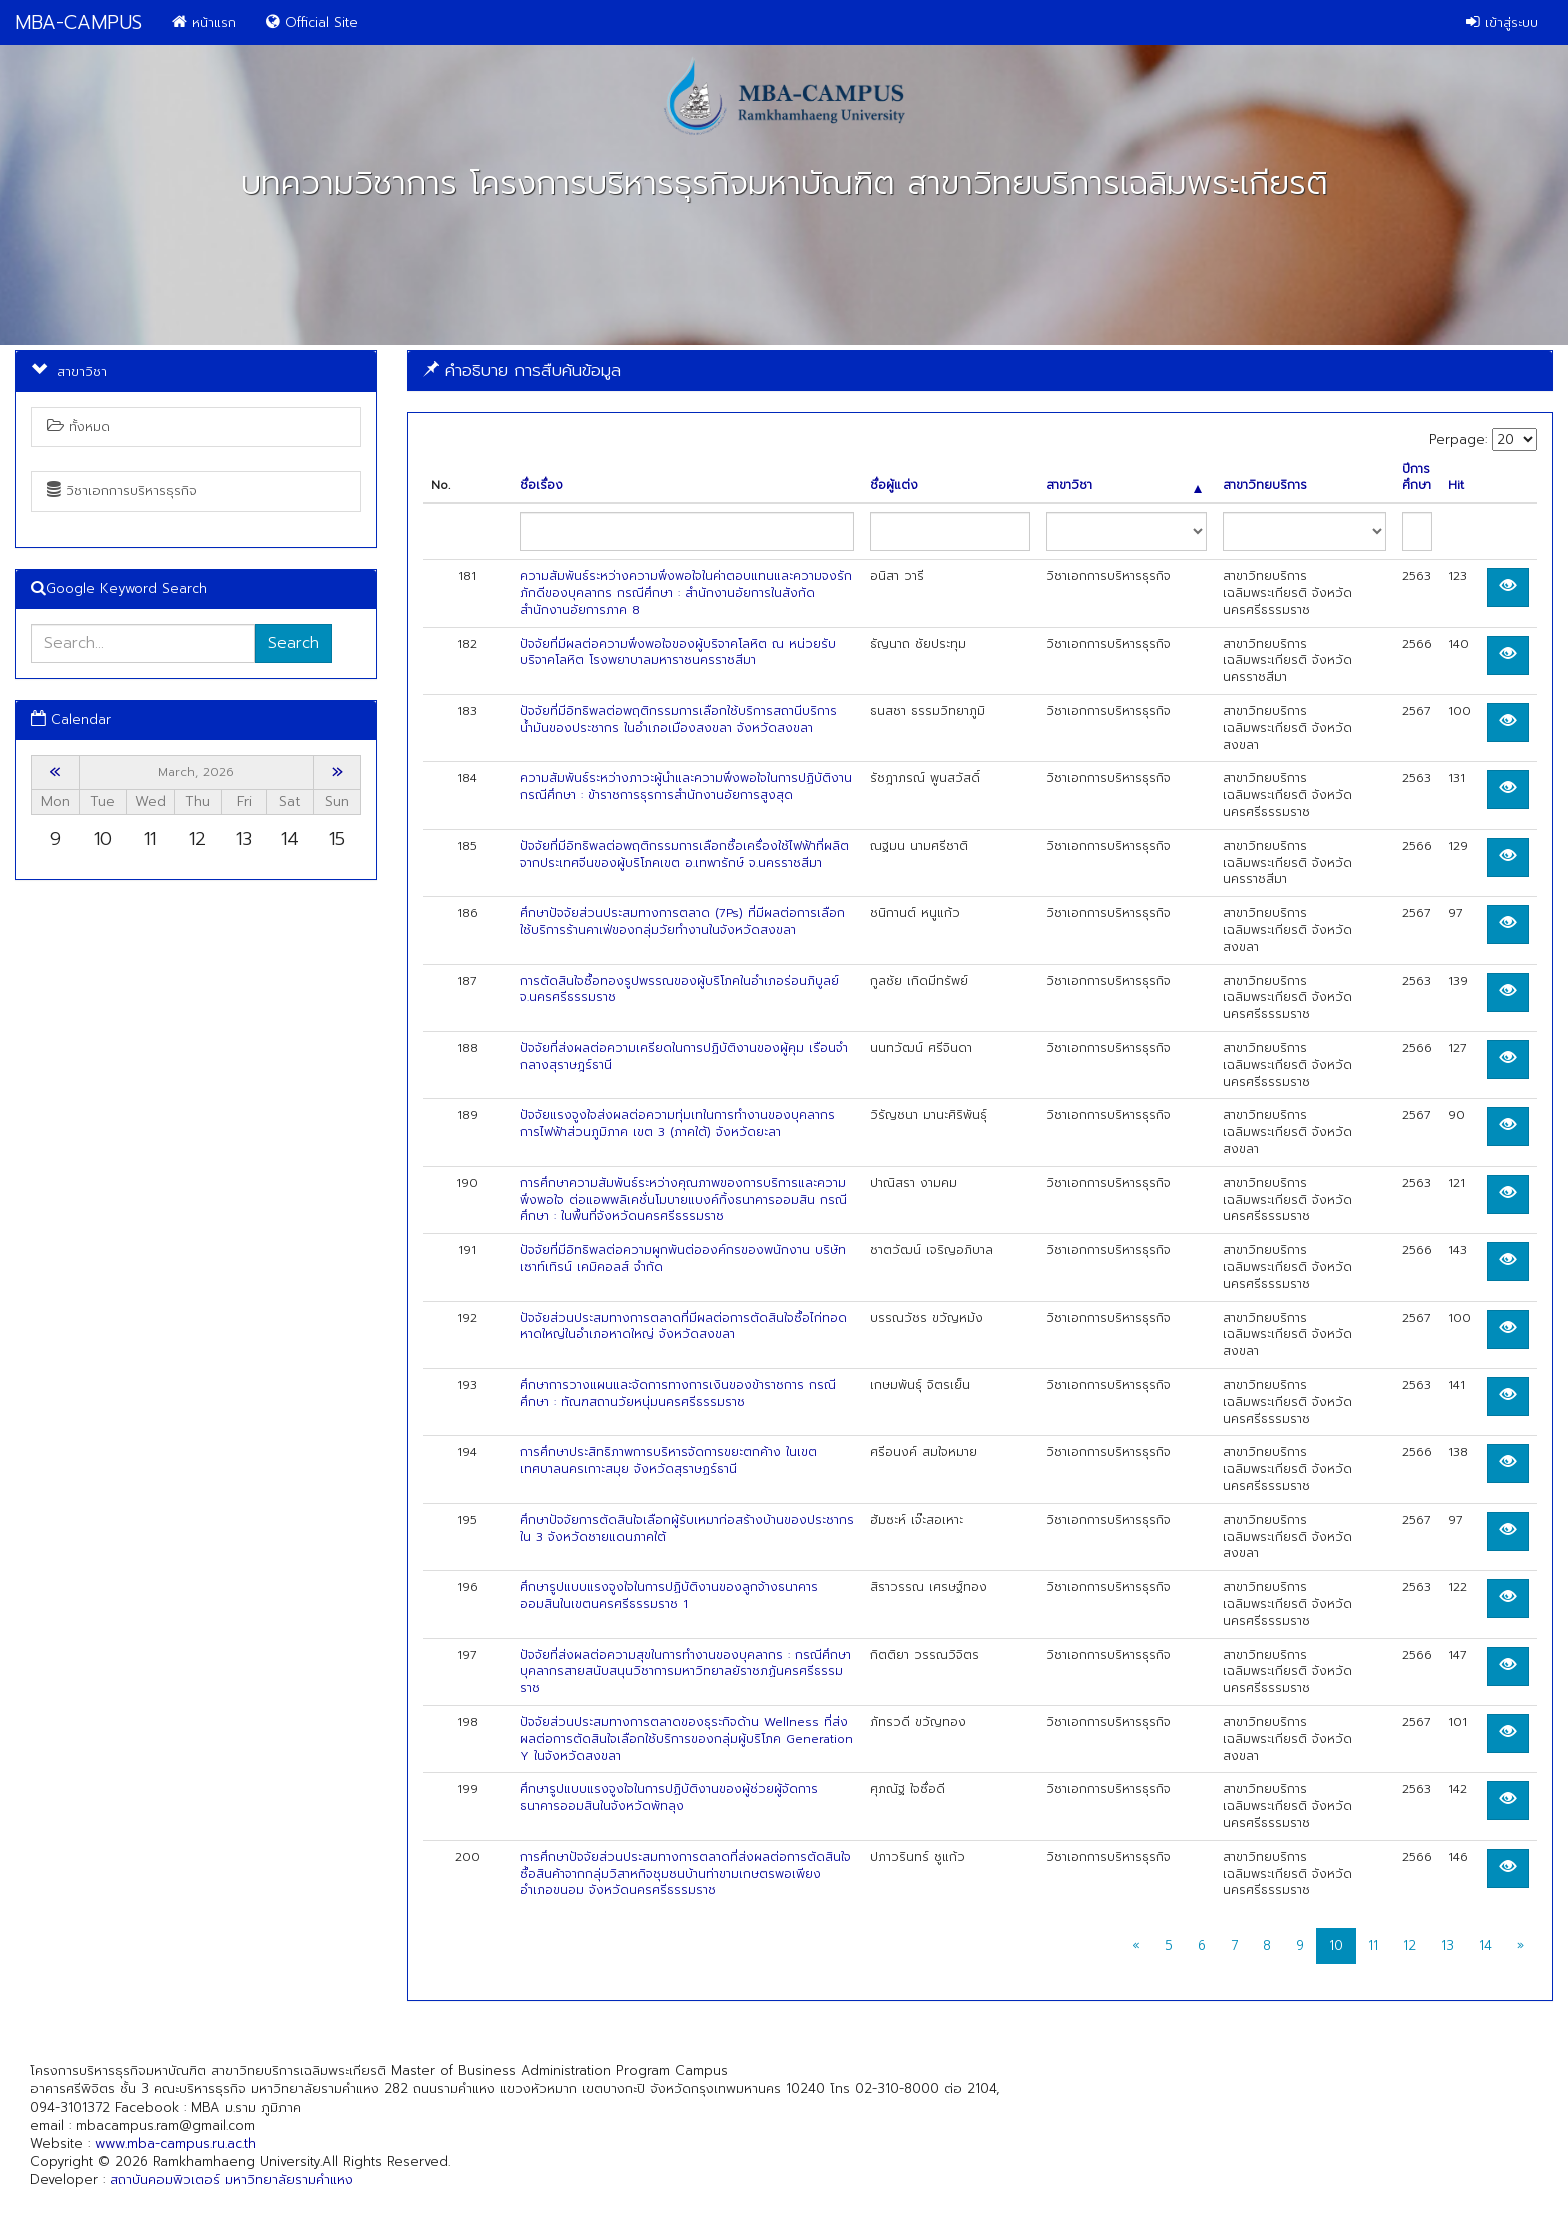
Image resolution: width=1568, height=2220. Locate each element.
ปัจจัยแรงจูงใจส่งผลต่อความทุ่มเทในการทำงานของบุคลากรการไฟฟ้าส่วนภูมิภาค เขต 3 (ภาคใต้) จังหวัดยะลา (677, 1123)
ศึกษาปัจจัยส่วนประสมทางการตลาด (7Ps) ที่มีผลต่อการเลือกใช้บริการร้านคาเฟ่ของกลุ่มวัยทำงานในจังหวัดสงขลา (682, 921)
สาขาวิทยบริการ (1265, 485)
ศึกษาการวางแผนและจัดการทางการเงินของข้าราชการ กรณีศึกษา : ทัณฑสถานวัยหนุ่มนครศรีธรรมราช (678, 1393)
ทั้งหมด (78, 426)
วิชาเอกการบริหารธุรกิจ (122, 490)
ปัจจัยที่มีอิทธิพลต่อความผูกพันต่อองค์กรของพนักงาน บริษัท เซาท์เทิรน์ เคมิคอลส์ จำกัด (683, 1258)
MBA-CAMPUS (78, 22)
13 (1447, 1945)
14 (1485, 1945)
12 (1409, 1945)
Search (293, 643)
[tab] (980, 370)
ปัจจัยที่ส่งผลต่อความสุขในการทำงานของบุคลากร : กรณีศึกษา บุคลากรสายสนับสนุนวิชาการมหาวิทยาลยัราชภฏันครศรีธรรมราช (685, 1672)
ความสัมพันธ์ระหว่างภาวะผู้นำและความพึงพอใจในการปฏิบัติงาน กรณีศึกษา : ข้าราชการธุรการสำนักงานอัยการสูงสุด (686, 786)
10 (1336, 1945)
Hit (1456, 485)
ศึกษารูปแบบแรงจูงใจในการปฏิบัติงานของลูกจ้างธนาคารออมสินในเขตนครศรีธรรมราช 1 (669, 1595)
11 (1373, 1945)
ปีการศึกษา (1416, 478)
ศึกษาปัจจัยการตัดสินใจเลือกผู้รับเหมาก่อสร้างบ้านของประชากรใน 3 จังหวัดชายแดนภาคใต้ (687, 1528)
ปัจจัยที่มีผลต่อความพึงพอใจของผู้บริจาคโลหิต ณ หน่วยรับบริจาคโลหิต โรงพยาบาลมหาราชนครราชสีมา (678, 652)
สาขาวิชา (1124, 485)
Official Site (312, 22)
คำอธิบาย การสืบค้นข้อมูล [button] (522, 370)
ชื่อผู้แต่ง (894, 485)
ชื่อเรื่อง (541, 485)
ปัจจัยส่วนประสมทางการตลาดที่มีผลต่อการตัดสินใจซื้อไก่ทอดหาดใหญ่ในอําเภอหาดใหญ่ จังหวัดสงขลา (683, 1326)
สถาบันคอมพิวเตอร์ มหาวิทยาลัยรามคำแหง (231, 2179)
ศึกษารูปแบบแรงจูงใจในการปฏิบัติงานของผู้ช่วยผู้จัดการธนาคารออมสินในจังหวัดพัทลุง (669, 1797)
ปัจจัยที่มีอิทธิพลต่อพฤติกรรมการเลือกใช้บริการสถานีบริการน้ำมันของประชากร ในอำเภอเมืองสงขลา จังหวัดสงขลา (678, 719)
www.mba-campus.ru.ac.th (175, 2143)
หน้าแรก (204, 22)
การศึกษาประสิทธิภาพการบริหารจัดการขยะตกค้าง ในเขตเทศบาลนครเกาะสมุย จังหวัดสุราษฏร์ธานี (668, 1460)
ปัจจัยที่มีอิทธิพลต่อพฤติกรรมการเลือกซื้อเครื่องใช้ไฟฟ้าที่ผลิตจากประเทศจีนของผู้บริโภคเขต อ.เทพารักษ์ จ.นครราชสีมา (684, 854)
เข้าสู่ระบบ (1502, 22)
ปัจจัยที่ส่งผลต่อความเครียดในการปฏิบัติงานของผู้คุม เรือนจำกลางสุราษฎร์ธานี (684, 1056)
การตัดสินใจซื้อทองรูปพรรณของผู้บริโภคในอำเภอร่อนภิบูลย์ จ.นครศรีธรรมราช (679, 989)
